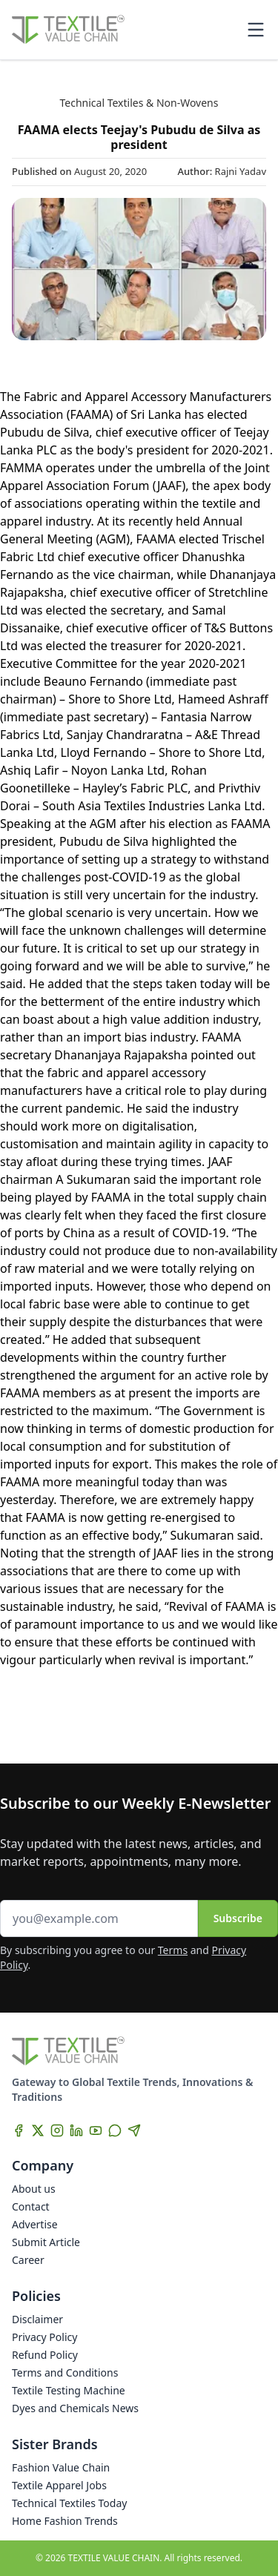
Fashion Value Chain (61, 2467)
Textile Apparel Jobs (59, 2485)
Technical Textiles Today (69, 2503)
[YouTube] (95, 2130)
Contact (31, 2206)
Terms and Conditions (65, 2372)
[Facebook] (18, 2130)
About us (34, 2189)
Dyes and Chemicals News (75, 2408)
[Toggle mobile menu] (255, 29)
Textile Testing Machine (68, 2390)
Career (28, 2260)
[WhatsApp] (115, 2130)
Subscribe (238, 1918)
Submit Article (46, 2242)
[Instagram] (57, 2130)
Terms (173, 1950)
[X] (37, 2130)
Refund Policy (45, 2355)
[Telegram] (134, 2130)
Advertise (35, 2224)
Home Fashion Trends (65, 2521)
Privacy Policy (44, 2337)
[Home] (68, 29)
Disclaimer (37, 2319)
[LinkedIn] (76, 2130)
